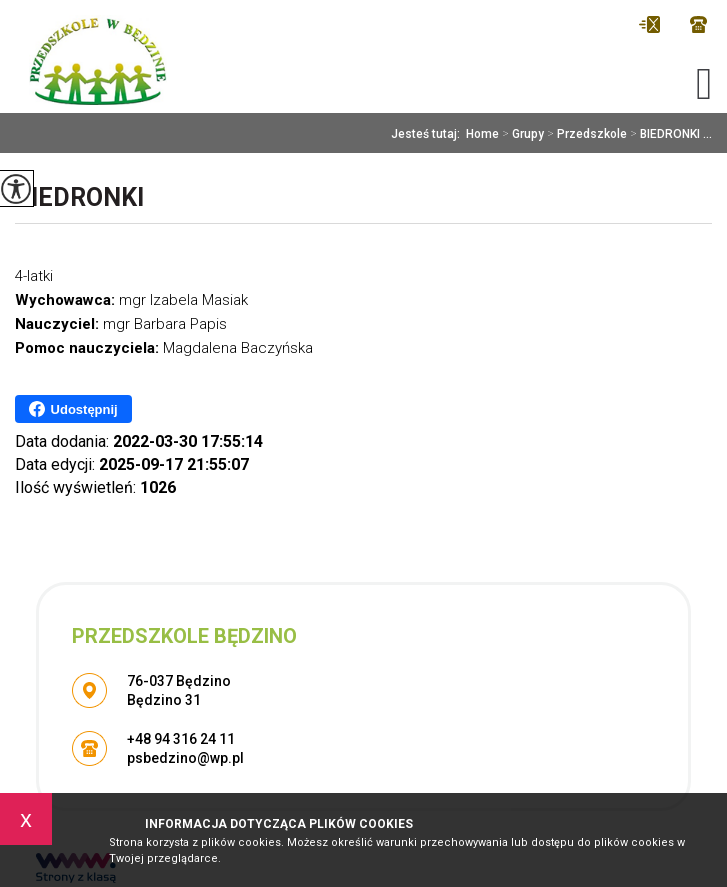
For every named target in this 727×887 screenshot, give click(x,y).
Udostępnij (73, 409)
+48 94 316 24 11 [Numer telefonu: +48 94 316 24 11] (181, 739)
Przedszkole (585, 134)
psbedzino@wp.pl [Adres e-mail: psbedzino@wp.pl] (185, 758)
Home (482, 134)
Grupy (521, 134)
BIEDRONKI (79, 197)
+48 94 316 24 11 (698, 24)
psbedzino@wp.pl (649, 24)
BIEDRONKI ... (669, 134)
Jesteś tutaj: (428, 134)
